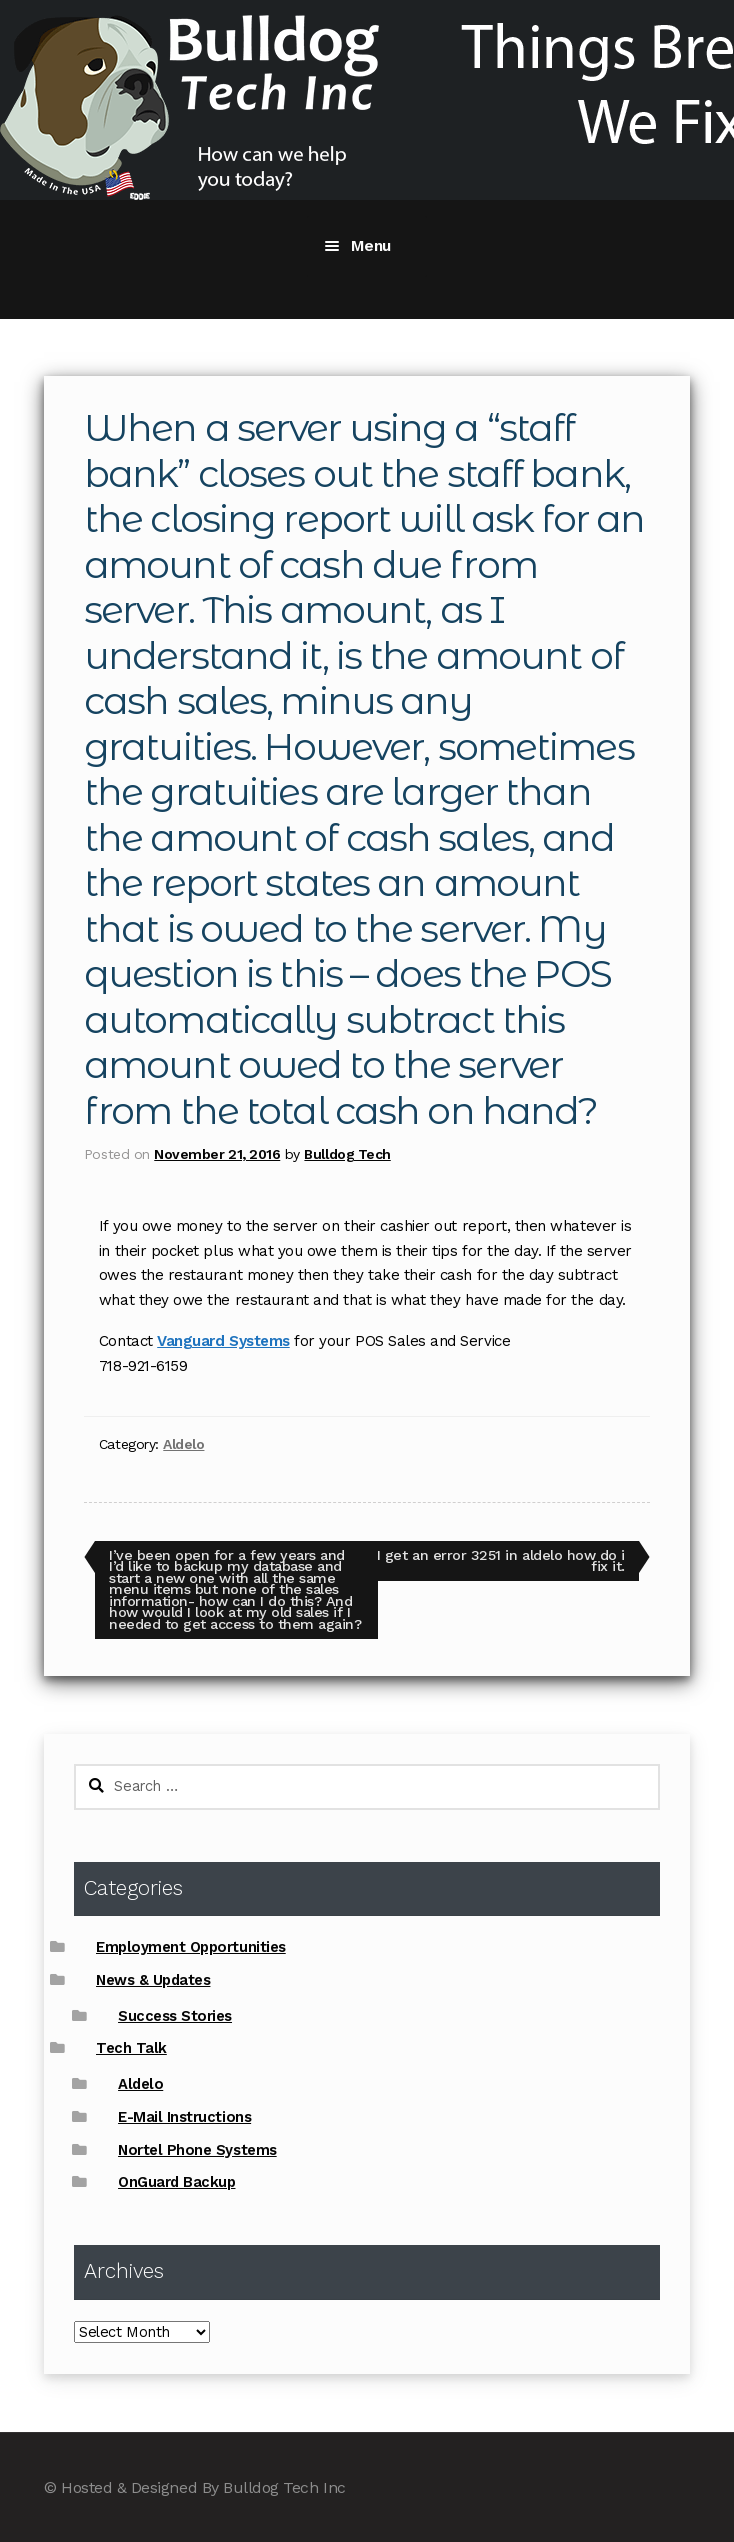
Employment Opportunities (191, 1947)
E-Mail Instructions (184, 2117)
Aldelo (183, 1444)
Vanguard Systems (223, 1341)
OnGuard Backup (176, 2182)
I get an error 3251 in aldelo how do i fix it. (500, 1560)
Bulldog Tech (347, 1154)
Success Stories (175, 2016)
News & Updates (153, 1980)
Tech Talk (131, 2048)
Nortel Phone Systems (197, 2150)
